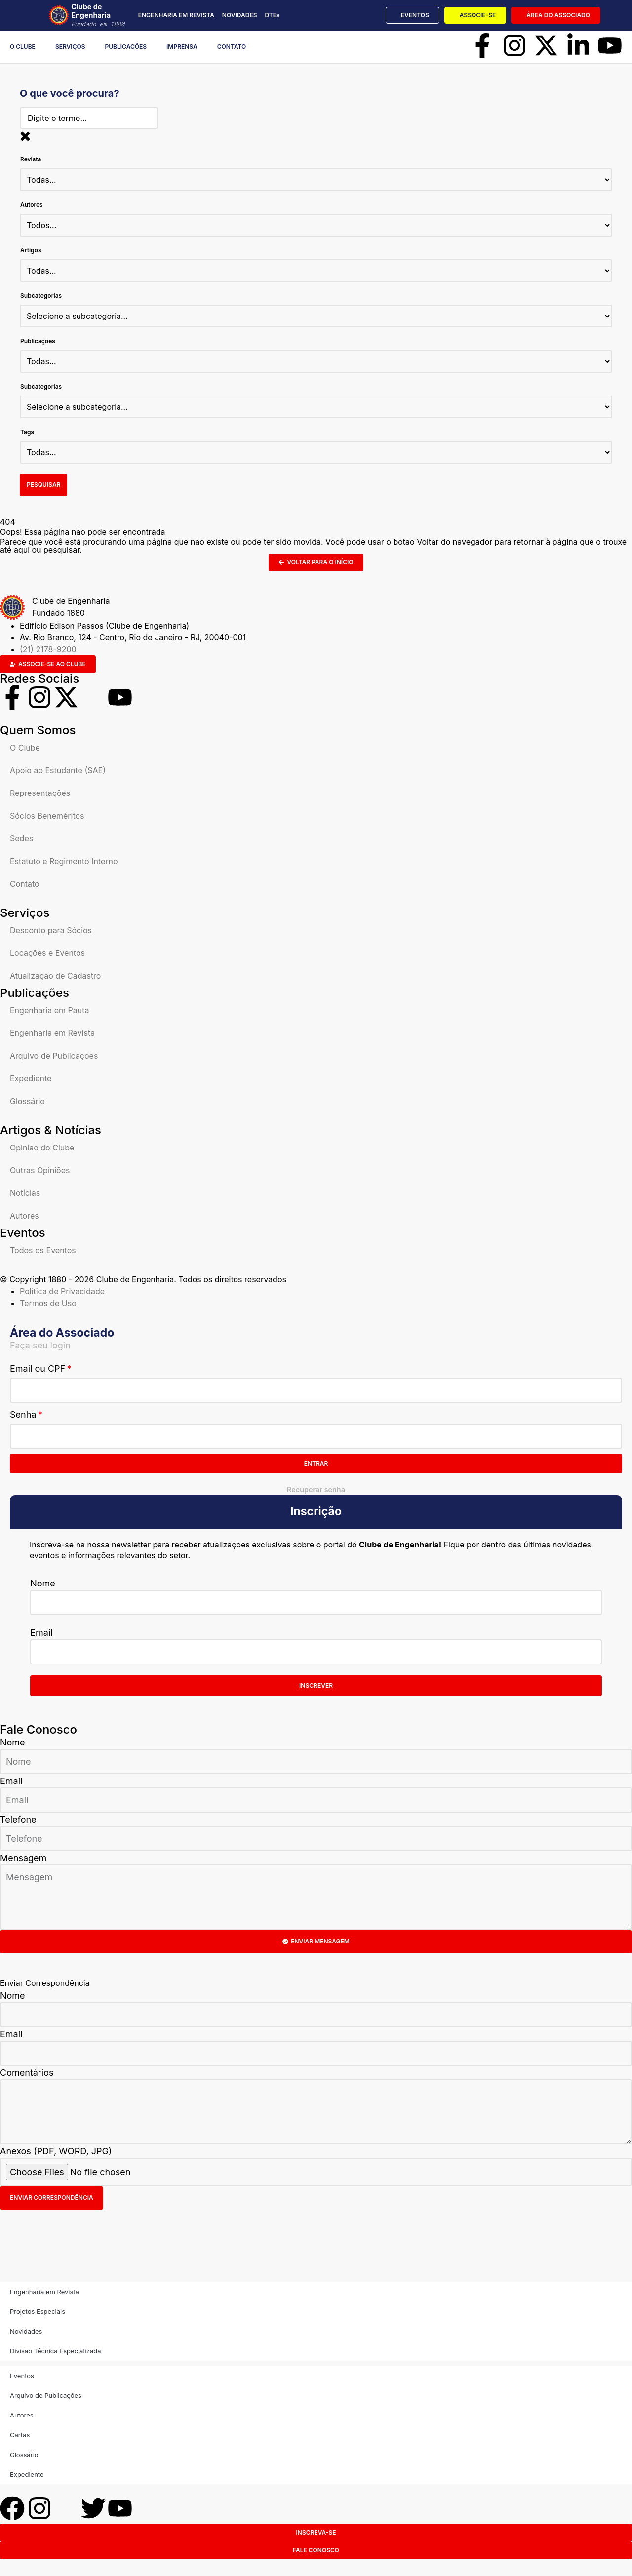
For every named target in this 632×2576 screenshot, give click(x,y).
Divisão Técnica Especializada (55, 2352)
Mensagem (23, 1859)
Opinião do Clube (42, 1149)
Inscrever (316, 1687)
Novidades (26, 2332)
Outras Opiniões (40, 1172)
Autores (24, 1217)
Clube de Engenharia (102, 15)
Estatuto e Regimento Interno (64, 863)
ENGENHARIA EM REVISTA (176, 15)
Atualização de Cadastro (55, 977)
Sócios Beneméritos (47, 817)
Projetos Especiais (37, 2312)
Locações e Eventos (47, 954)
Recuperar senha (316, 1491)
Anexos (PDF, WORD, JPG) (56, 2152)
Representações (40, 794)
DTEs (272, 15)
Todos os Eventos (43, 1252)
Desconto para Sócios (51, 932)
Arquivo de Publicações (54, 1057)
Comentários (27, 2073)
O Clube (23, 46)
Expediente (30, 1080)
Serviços (70, 46)
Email (41, 1634)
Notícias (25, 1194)
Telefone (18, 1820)
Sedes (21, 840)
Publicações (126, 46)
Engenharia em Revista (52, 1034)
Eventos (22, 2376)
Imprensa (182, 46)
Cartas (20, 2436)
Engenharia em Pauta (49, 1012)
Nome (42, 1584)
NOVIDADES (239, 15)
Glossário (27, 1103)
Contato (231, 46)
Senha (23, 1416)
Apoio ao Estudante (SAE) (58, 772)
